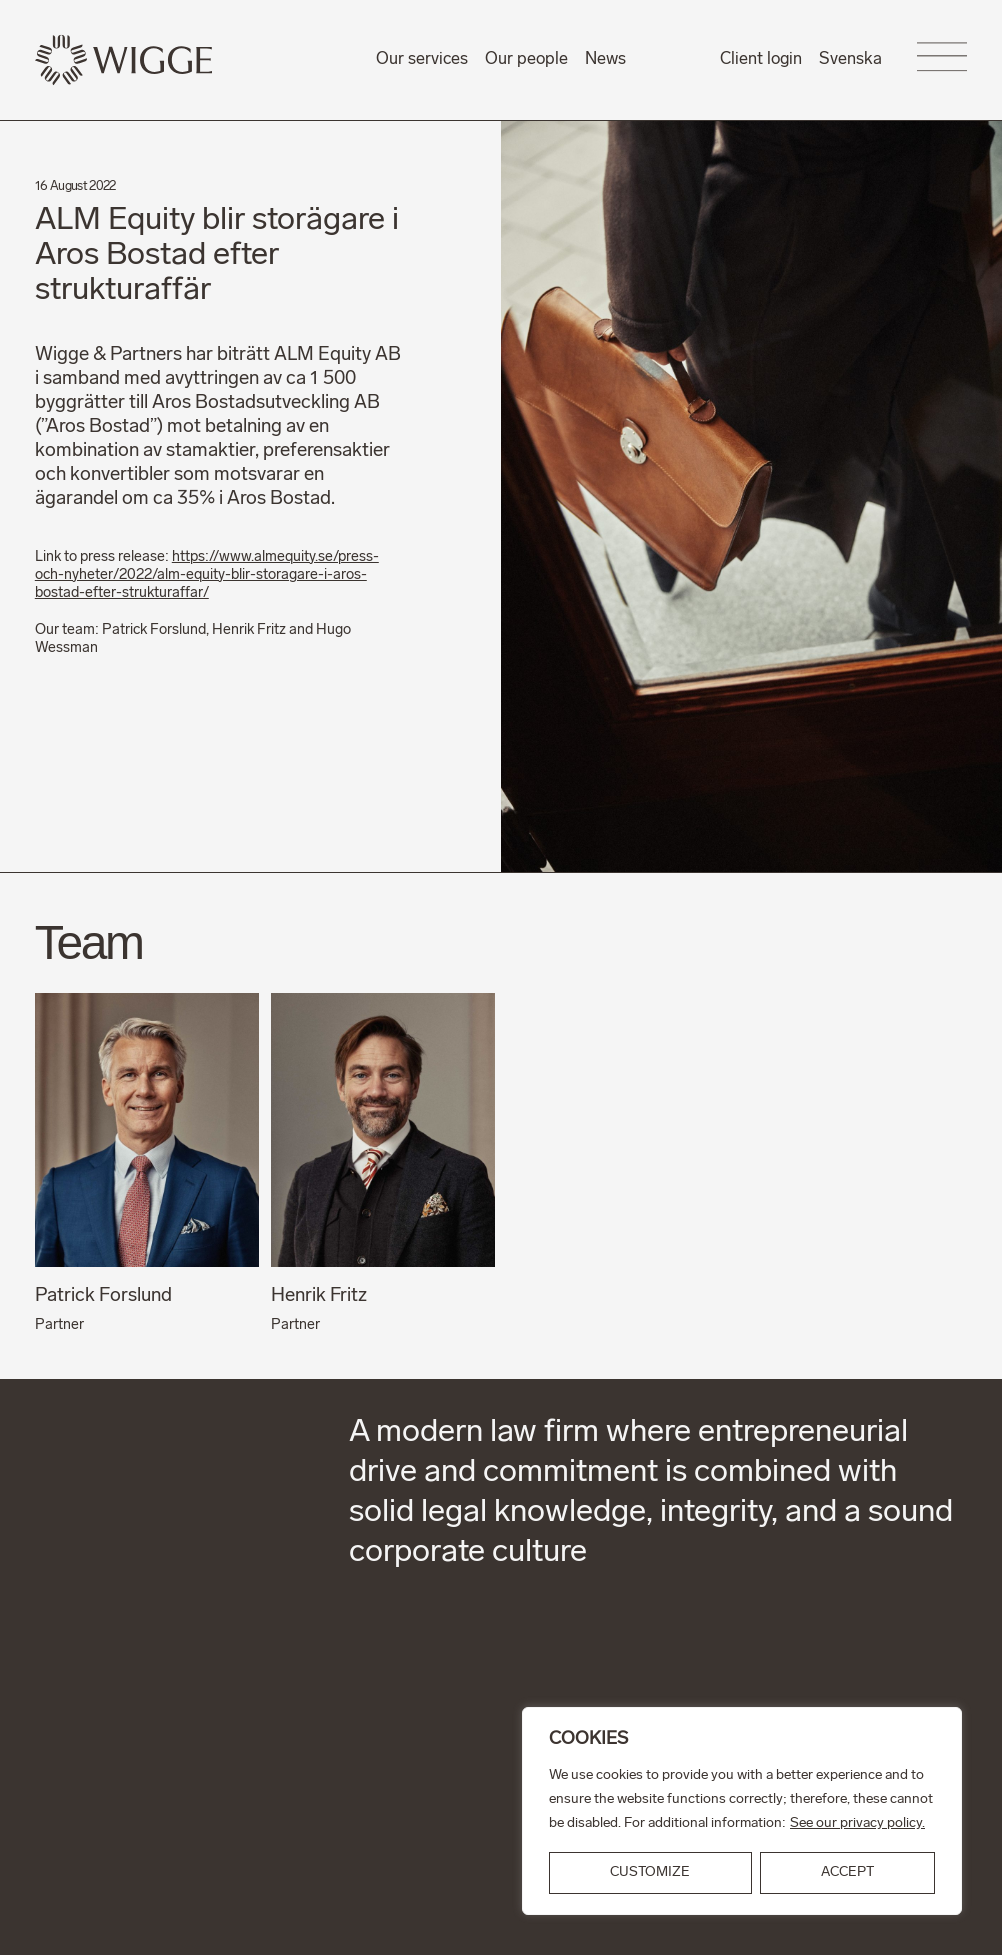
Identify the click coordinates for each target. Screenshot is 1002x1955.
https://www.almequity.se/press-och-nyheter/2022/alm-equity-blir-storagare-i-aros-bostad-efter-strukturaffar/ (207, 576)
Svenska (850, 59)
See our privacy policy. (857, 1823)
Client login (761, 59)
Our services (422, 59)
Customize (650, 1872)
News (605, 59)
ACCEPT (847, 1872)
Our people (526, 59)
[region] (742, 1811)
